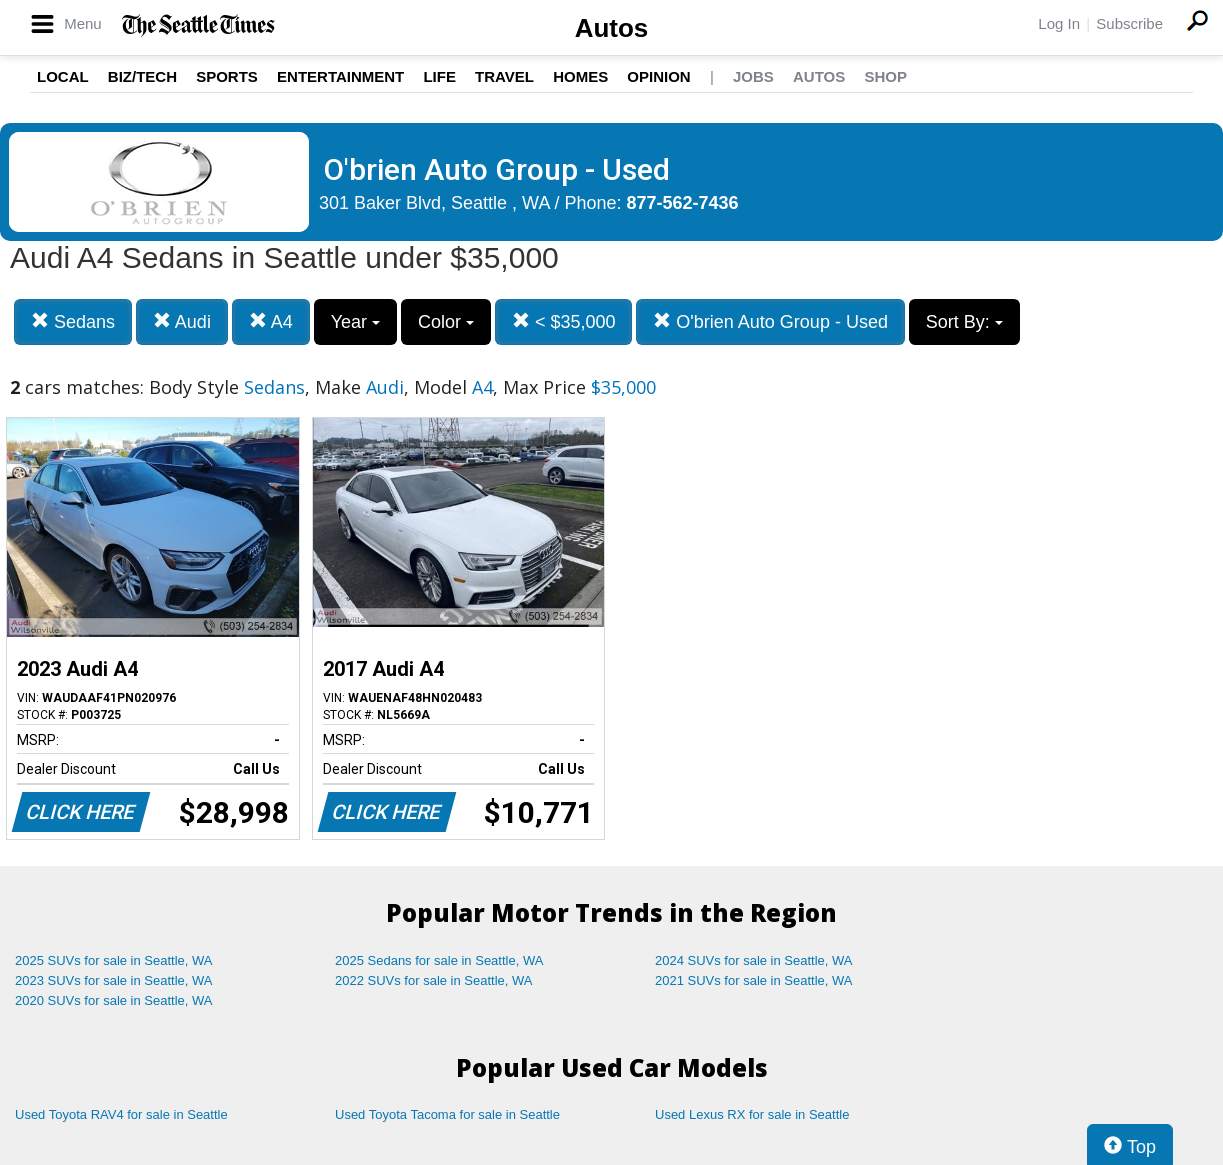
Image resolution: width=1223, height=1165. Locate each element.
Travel (504, 76)
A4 (271, 321)
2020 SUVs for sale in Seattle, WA (114, 1000)
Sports (227, 76)
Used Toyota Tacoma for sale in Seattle (447, 1114)
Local (63, 76)
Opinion (658, 76)
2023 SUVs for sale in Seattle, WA (114, 980)
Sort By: (964, 322)
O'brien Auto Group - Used (770, 321)
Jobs (753, 76)
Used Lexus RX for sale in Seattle (752, 1114)
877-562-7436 (683, 203)
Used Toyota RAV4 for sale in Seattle (121, 1114)
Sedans (73, 321)
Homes (580, 76)
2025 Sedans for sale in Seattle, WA (439, 960)
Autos (612, 28)
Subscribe (1129, 23)
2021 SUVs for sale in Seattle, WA (754, 980)
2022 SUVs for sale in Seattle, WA (434, 980)
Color (446, 322)
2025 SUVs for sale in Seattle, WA (114, 960)
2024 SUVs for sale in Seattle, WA (754, 960)
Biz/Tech (142, 76)
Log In (1059, 23)
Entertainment (340, 76)
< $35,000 (564, 321)
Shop (885, 76)
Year (355, 322)
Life (439, 76)
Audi (182, 321)
